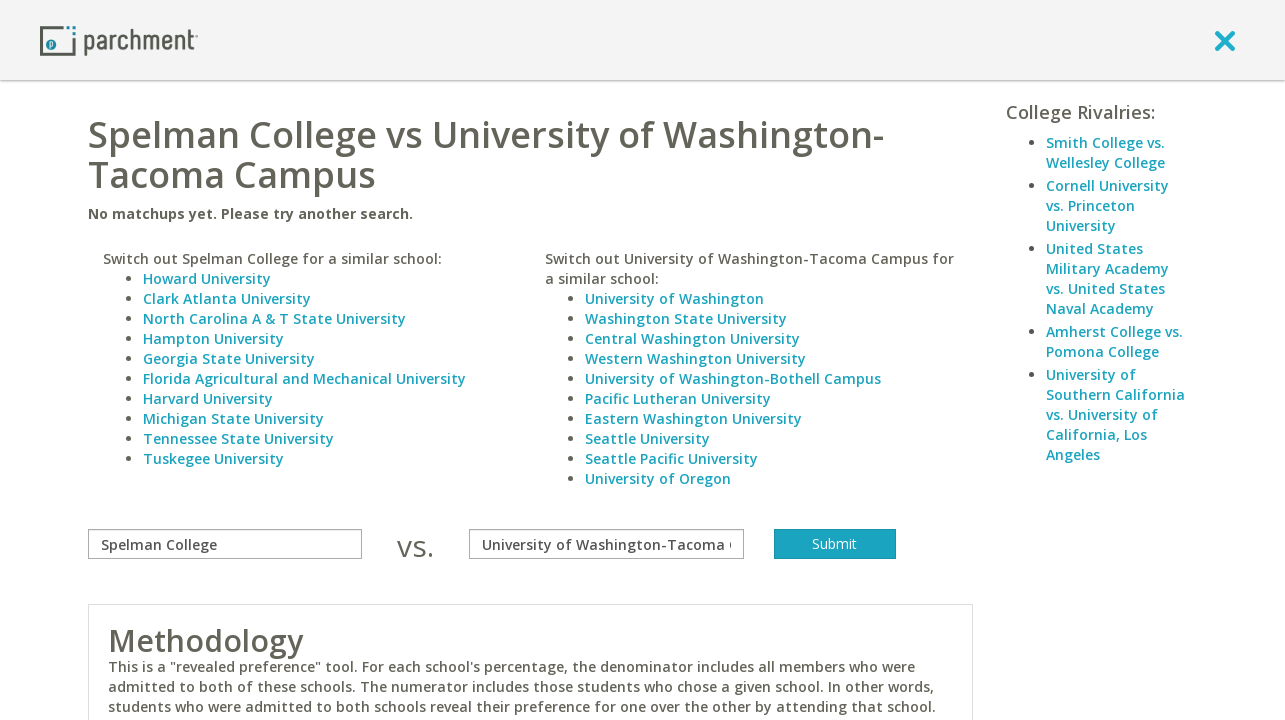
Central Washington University (692, 338)
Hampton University (213, 338)
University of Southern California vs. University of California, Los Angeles (1115, 414)
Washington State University (686, 318)
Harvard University (208, 398)
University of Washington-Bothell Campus (733, 378)
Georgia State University (229, 358)
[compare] (225, 544)
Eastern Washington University (693, 418)
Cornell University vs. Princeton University (1107, 205)
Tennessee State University (238, 438)
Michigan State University (233, 418)
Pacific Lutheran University (678, 398)
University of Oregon (658, 478)
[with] (606, 544)
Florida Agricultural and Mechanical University (304, 378)
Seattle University (647, 438)
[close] (1225, 40)
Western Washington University (695, 358)
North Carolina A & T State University (274, 318)
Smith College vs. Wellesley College (1105, 152)
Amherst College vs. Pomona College (1114, 341)
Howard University (207, 278)
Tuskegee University (213, 458)
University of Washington (674, 298)
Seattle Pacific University (671, 458)
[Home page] (119, 39)
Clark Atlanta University (227, 298)
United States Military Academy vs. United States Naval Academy (1107, 278)
